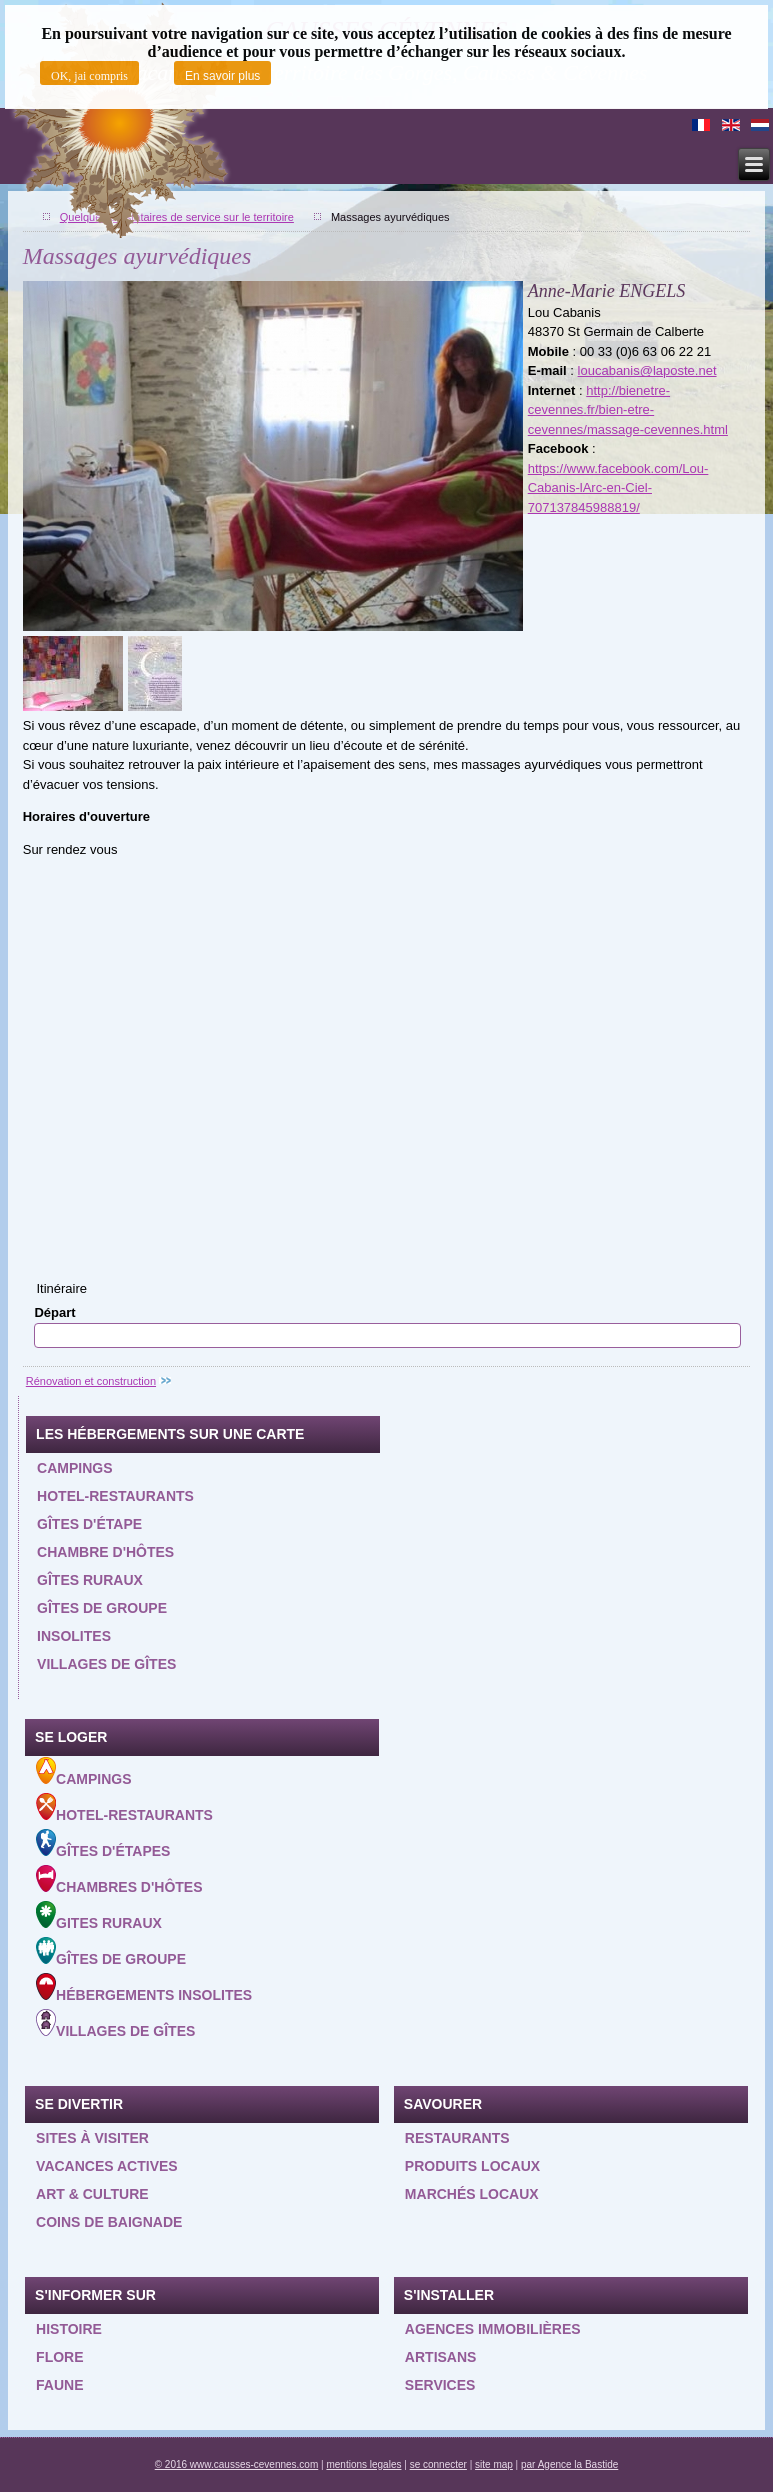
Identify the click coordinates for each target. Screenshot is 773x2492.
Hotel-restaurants (115, 1496)
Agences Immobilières (493, 2329)
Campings (74, 1468)
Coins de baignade (109, 2222)
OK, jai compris (89, 76)
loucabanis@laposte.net (647, 370)
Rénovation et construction (91, 1381)
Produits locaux (472, 2166)
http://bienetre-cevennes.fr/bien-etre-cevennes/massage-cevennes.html (628, 410)
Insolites (74, 1636)
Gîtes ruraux (90, 1580)
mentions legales (363, 2464)
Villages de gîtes (106, 1664)
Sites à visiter (92, 2138)
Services (440, 2385)
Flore (59, 2357)
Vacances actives (107, 2166)
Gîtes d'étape (89, 1524)
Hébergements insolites (144, 1988)
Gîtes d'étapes (103, 1844)
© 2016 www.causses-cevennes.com (237, 2464)
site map (494, 2464)
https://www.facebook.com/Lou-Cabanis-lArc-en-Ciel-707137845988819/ (618, 488)
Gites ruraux (99, 1916)
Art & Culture (92, 2194)
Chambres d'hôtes (119, 1880)
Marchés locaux (472, 2194)
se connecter (438, 2464)
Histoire (69, 2329)
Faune (59, 2385)
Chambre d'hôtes (105, 1552)
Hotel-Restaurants (124, 1808)
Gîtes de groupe (102, 1608)
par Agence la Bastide (569, 2464)
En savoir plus (222, 76)
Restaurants (457, 2138)
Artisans (441, 2357)
